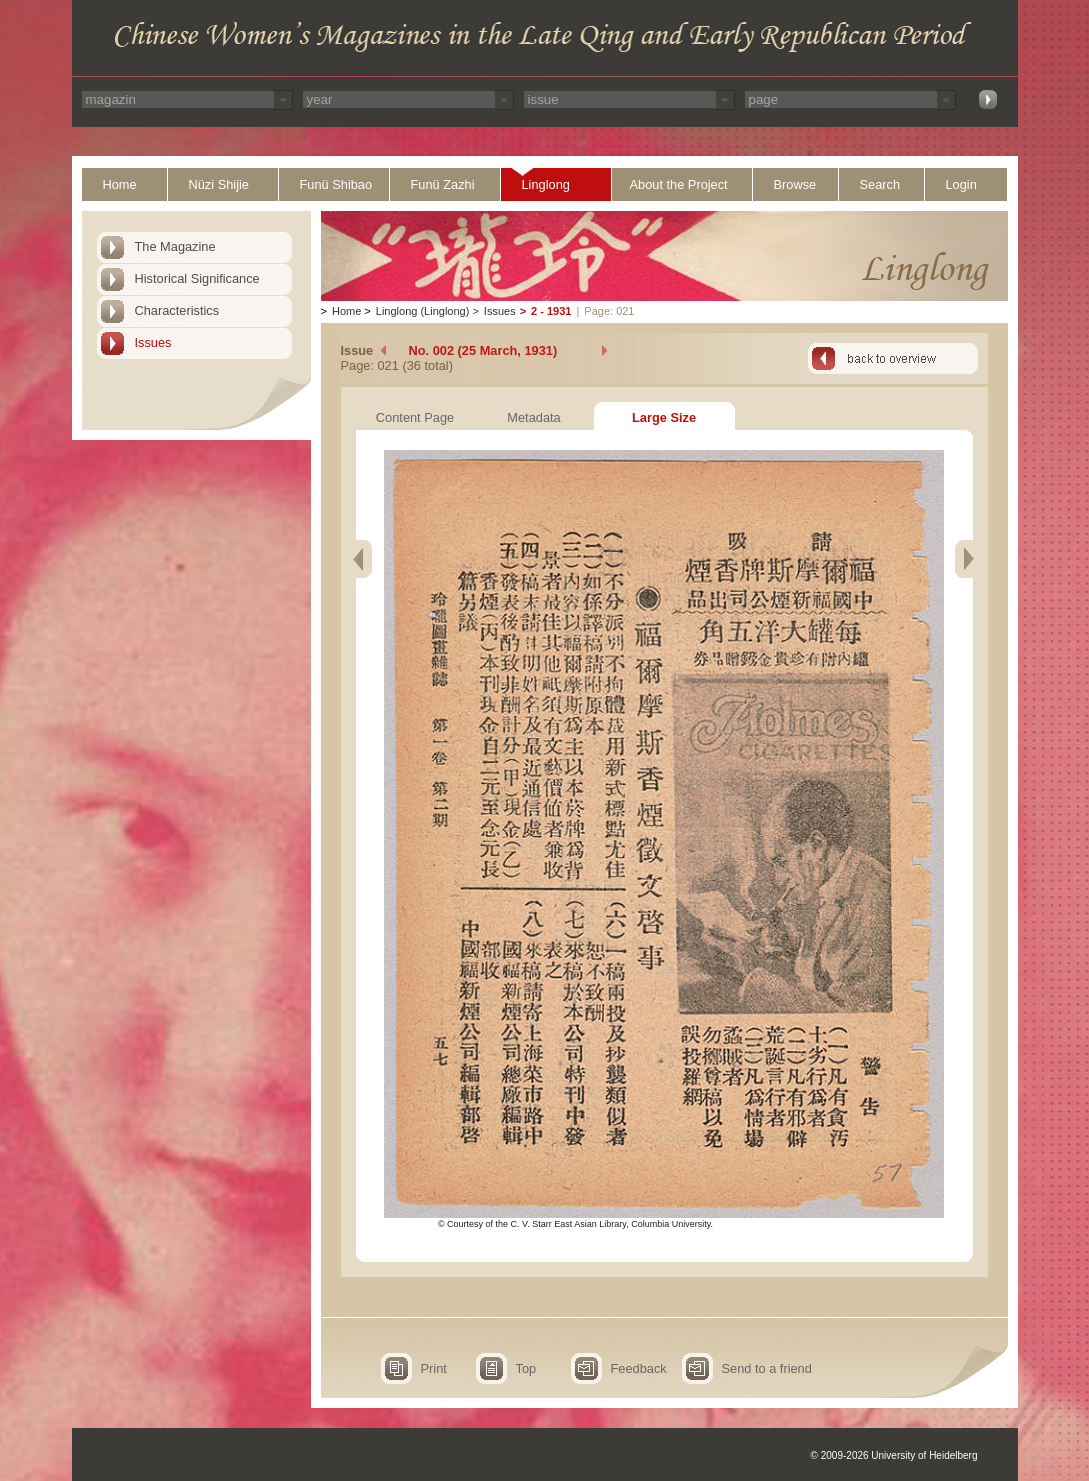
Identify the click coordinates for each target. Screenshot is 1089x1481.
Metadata (533, 417)
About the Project (679, 184)
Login (961, 184)
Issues (153, 342)
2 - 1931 (551, 311)
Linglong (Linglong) (423, 311)
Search (880, 184)
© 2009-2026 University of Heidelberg (894, 1455)
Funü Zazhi (443, 184)
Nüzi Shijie (219, 184)
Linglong (546, 184)
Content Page (415, 417)
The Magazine (175, 246)
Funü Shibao (336, 184)
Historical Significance (197, 278)
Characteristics (177, 310)
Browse (795, 184)
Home (120, 184)
